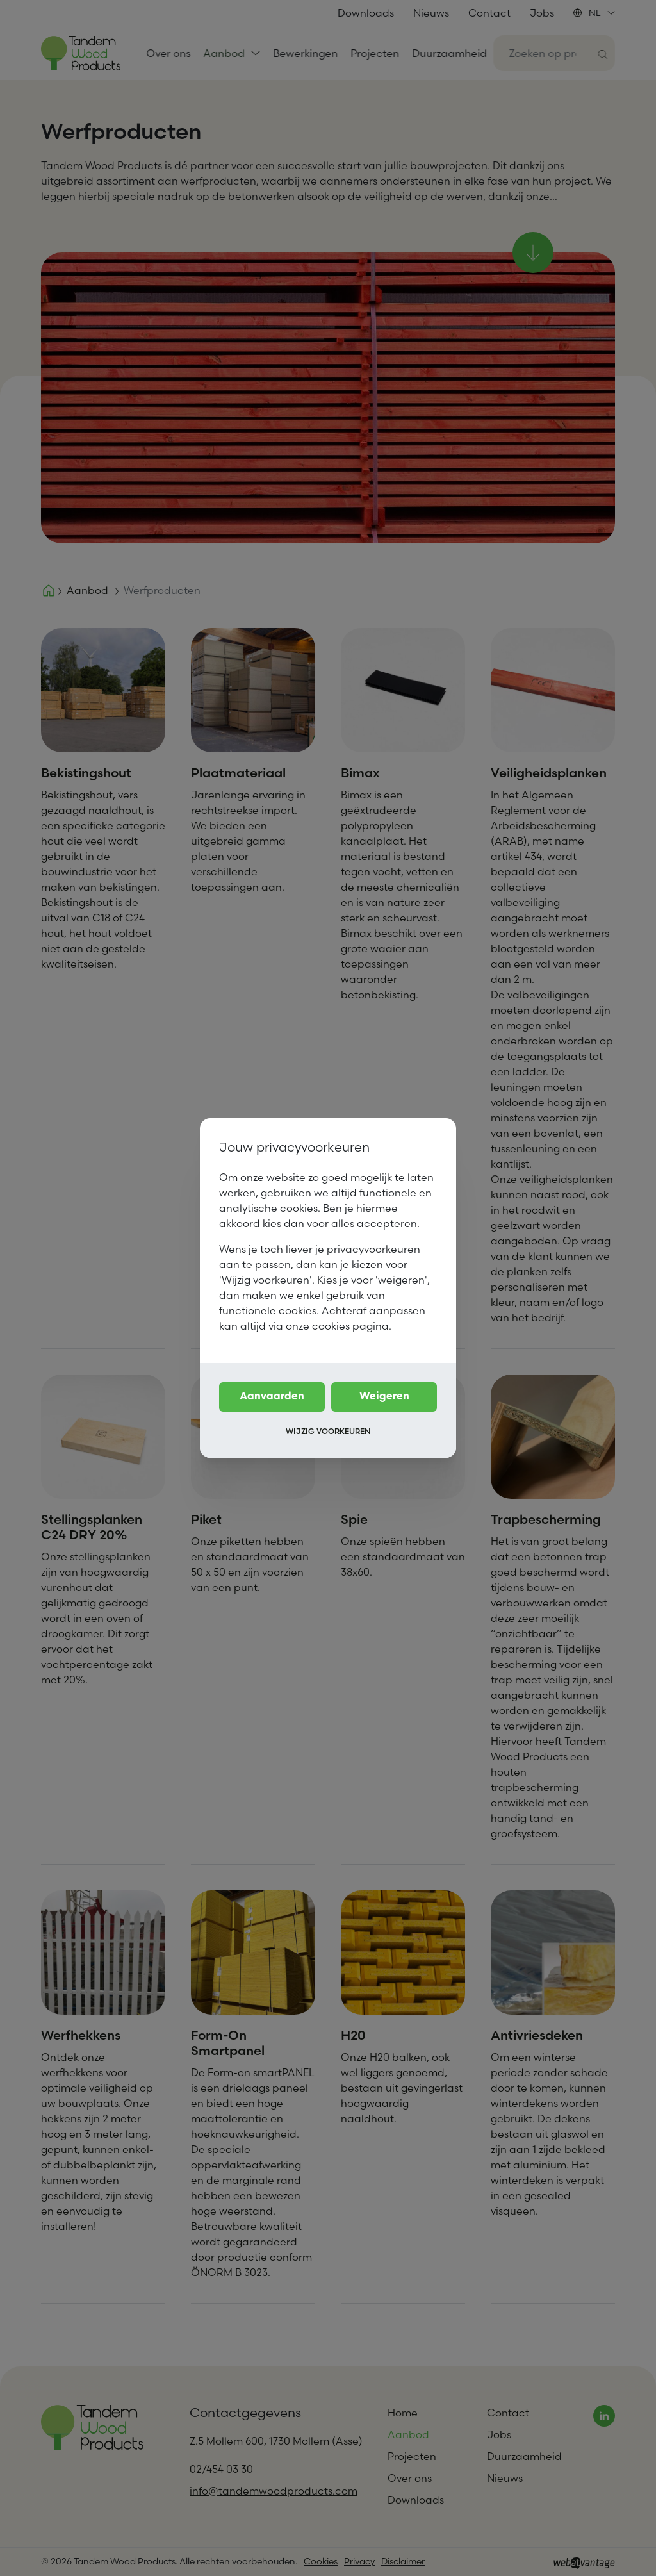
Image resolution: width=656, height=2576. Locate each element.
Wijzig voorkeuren (328, 1431)
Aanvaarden (272, 1397)
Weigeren (384, 1397)
